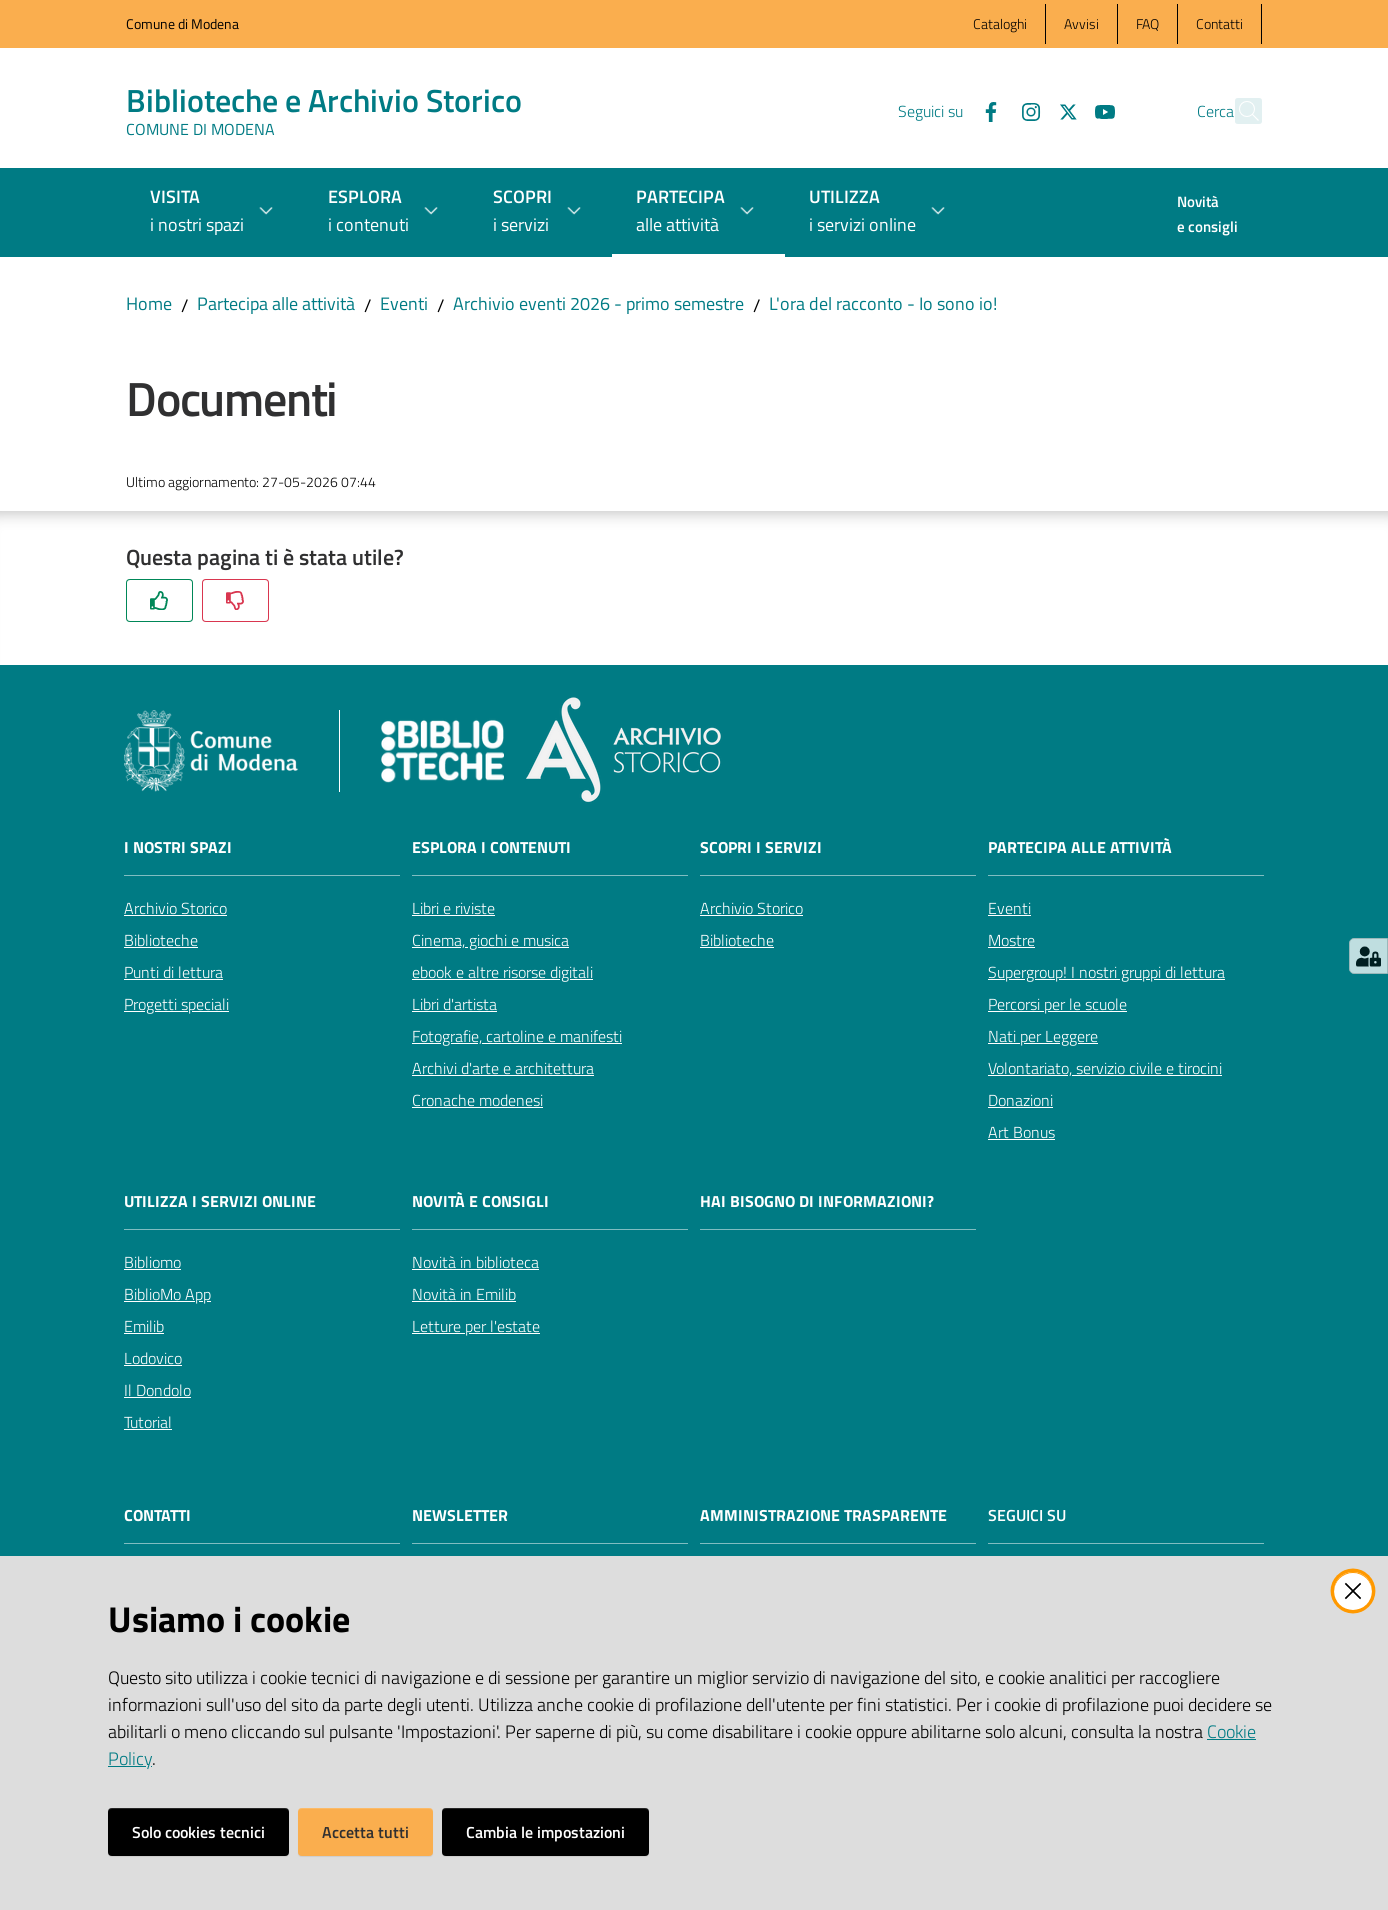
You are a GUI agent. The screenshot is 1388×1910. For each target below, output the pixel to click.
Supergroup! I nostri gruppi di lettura (1106, 972)
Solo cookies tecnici (198, 1832)
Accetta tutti (365, 1832)
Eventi (404, 303)
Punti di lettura (173, 972)
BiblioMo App (167, 1294)
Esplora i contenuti (491, 847)
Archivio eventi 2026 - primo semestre (598, 303)
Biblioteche (161, 940)
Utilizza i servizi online (220, 1201)
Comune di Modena (182, 23)
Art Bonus (1021, 1132)
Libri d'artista (454, 1004)
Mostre (1011, 940)
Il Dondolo (157, 1390)
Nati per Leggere (1043, 1036)
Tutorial (148, 1422)
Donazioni (1020, 1100)
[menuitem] (1207, 216)
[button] (1238, 111)
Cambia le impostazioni (545, 1832)
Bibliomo (152, 1262)
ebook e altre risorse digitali (502, 972)
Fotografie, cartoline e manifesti (517, 1036)
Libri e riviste (453, 908)
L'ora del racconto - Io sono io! (883, 303)
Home (149, 303)
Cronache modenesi (477, 1100)
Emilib (144, 1326)
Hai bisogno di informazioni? (817, 1201)
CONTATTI (157, 1515)
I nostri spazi (178, 847)
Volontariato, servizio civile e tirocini (1105, 1068)
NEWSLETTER (460, 1515)
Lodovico (153, 1358)
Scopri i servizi (761, 847)
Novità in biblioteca (475, 1262)
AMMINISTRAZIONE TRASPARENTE (823, 1515)
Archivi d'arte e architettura (503, 1068)
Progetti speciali (176, 1004)
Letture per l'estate (476, 1326)
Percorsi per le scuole (1057, 1004)
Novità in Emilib (464, 1294)
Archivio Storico (175, 908)
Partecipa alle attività (276, 303)
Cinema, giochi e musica (490, 940)
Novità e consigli (480, 1201)
